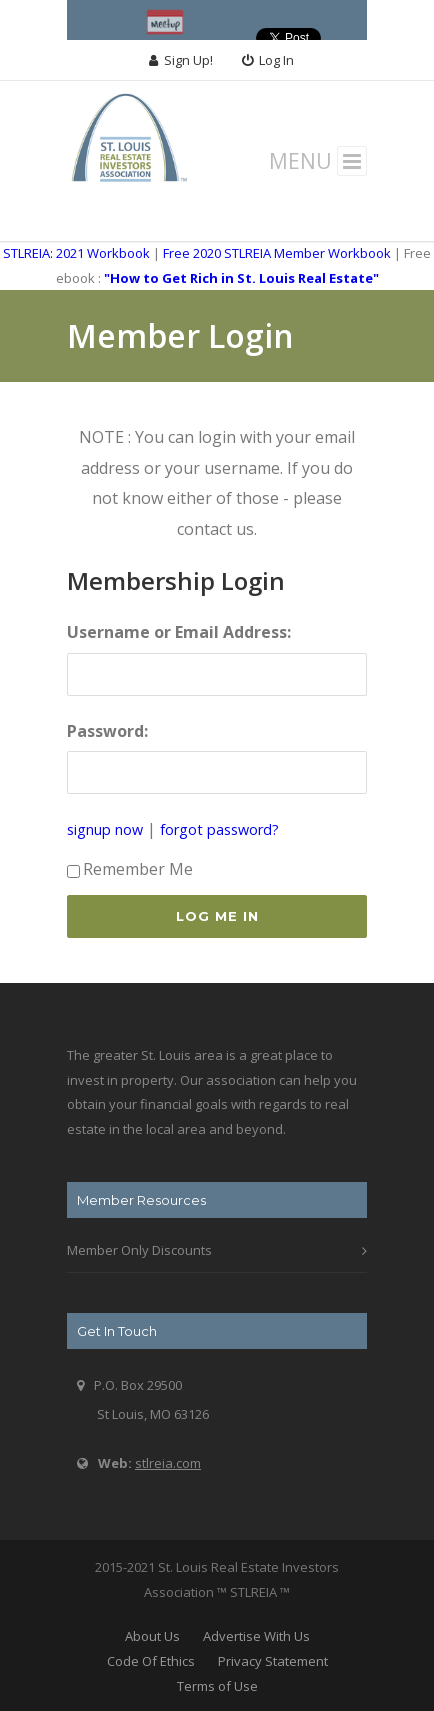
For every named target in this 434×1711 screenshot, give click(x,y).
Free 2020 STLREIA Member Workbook (277, 253)
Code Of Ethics (151, 1661)
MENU (318, 161)
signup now (105, 829)
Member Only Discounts (139, 1250)
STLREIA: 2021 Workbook (76, 253)
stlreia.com (168, 1463)
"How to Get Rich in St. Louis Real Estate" (241, 278)
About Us (152, 1636)
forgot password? (219, 829)
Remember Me (130, 869)
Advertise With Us (256, 1636)
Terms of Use (217, 1686)
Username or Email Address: (179, 632)
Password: (107, 731)
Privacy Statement (273, 1661)
